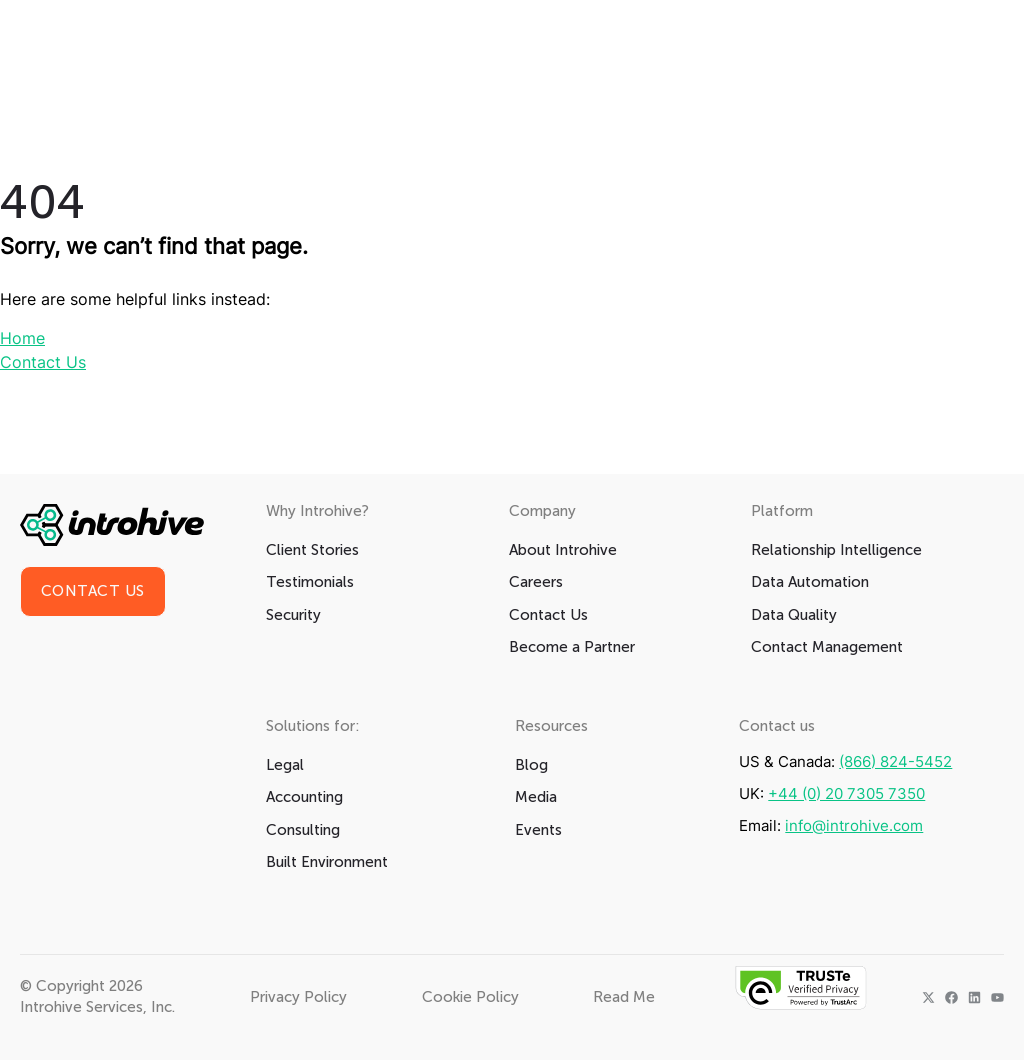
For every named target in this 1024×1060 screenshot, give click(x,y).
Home (22, 338)
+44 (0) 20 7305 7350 (846, 793)
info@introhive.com (854, 825)
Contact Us (43, 362)
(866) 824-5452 (895, 761)
